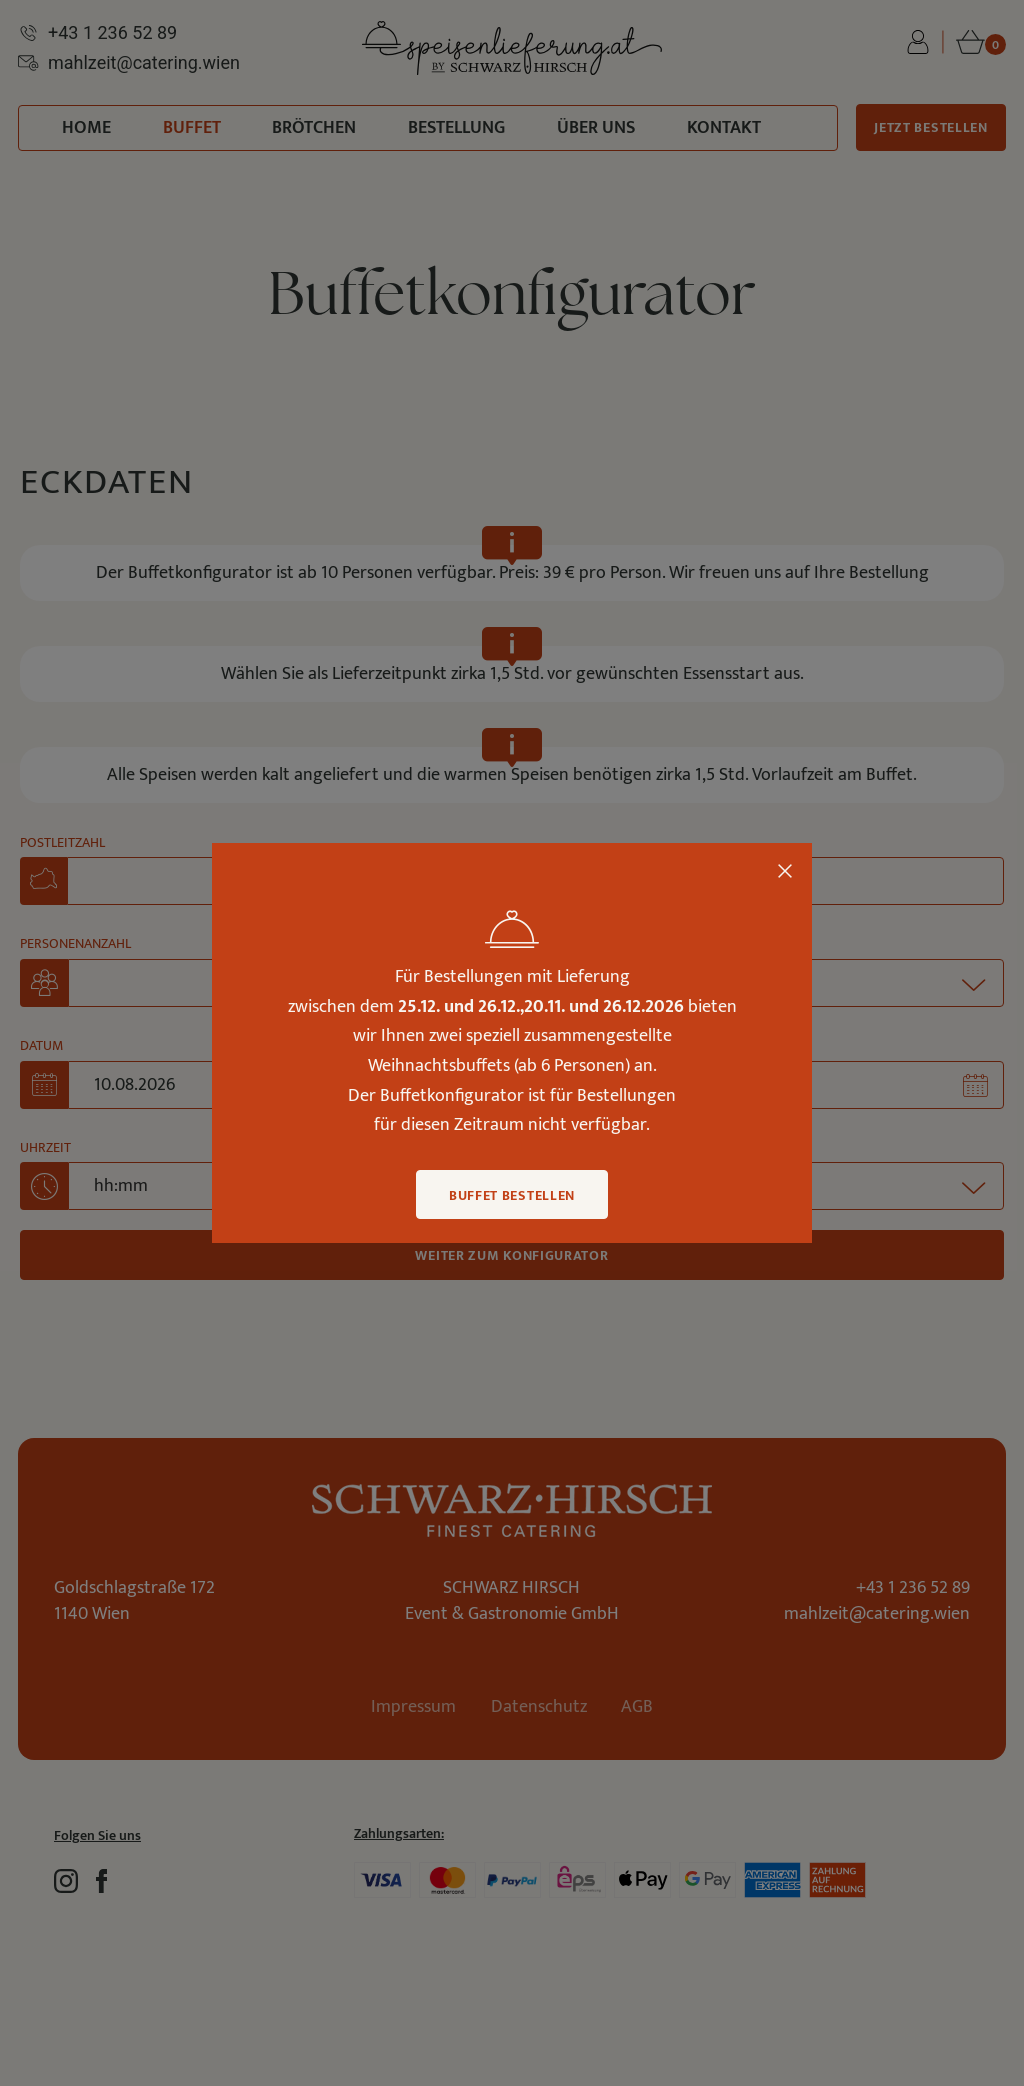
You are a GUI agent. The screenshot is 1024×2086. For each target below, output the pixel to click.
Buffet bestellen (512, 1195)
